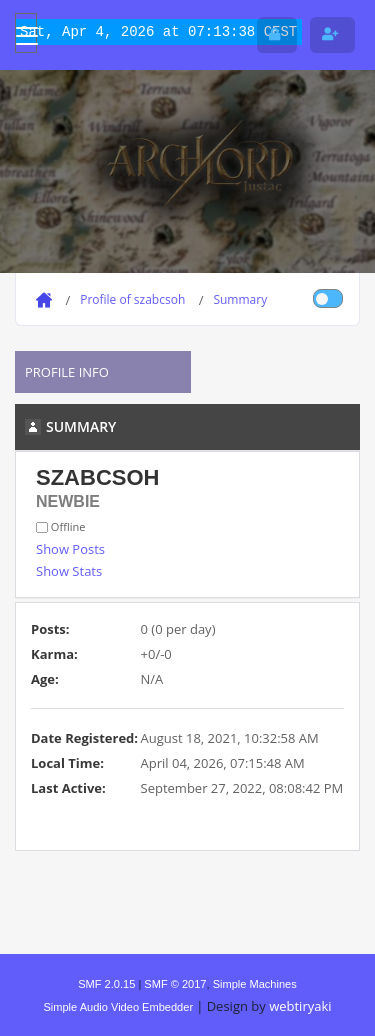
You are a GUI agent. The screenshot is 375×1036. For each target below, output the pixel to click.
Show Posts (70, 549)
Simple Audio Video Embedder (118, 1007)
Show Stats (69, 571)
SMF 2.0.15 (106, 984)
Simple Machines (255, 984)
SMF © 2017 (175, 984)
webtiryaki (300, 1006)
